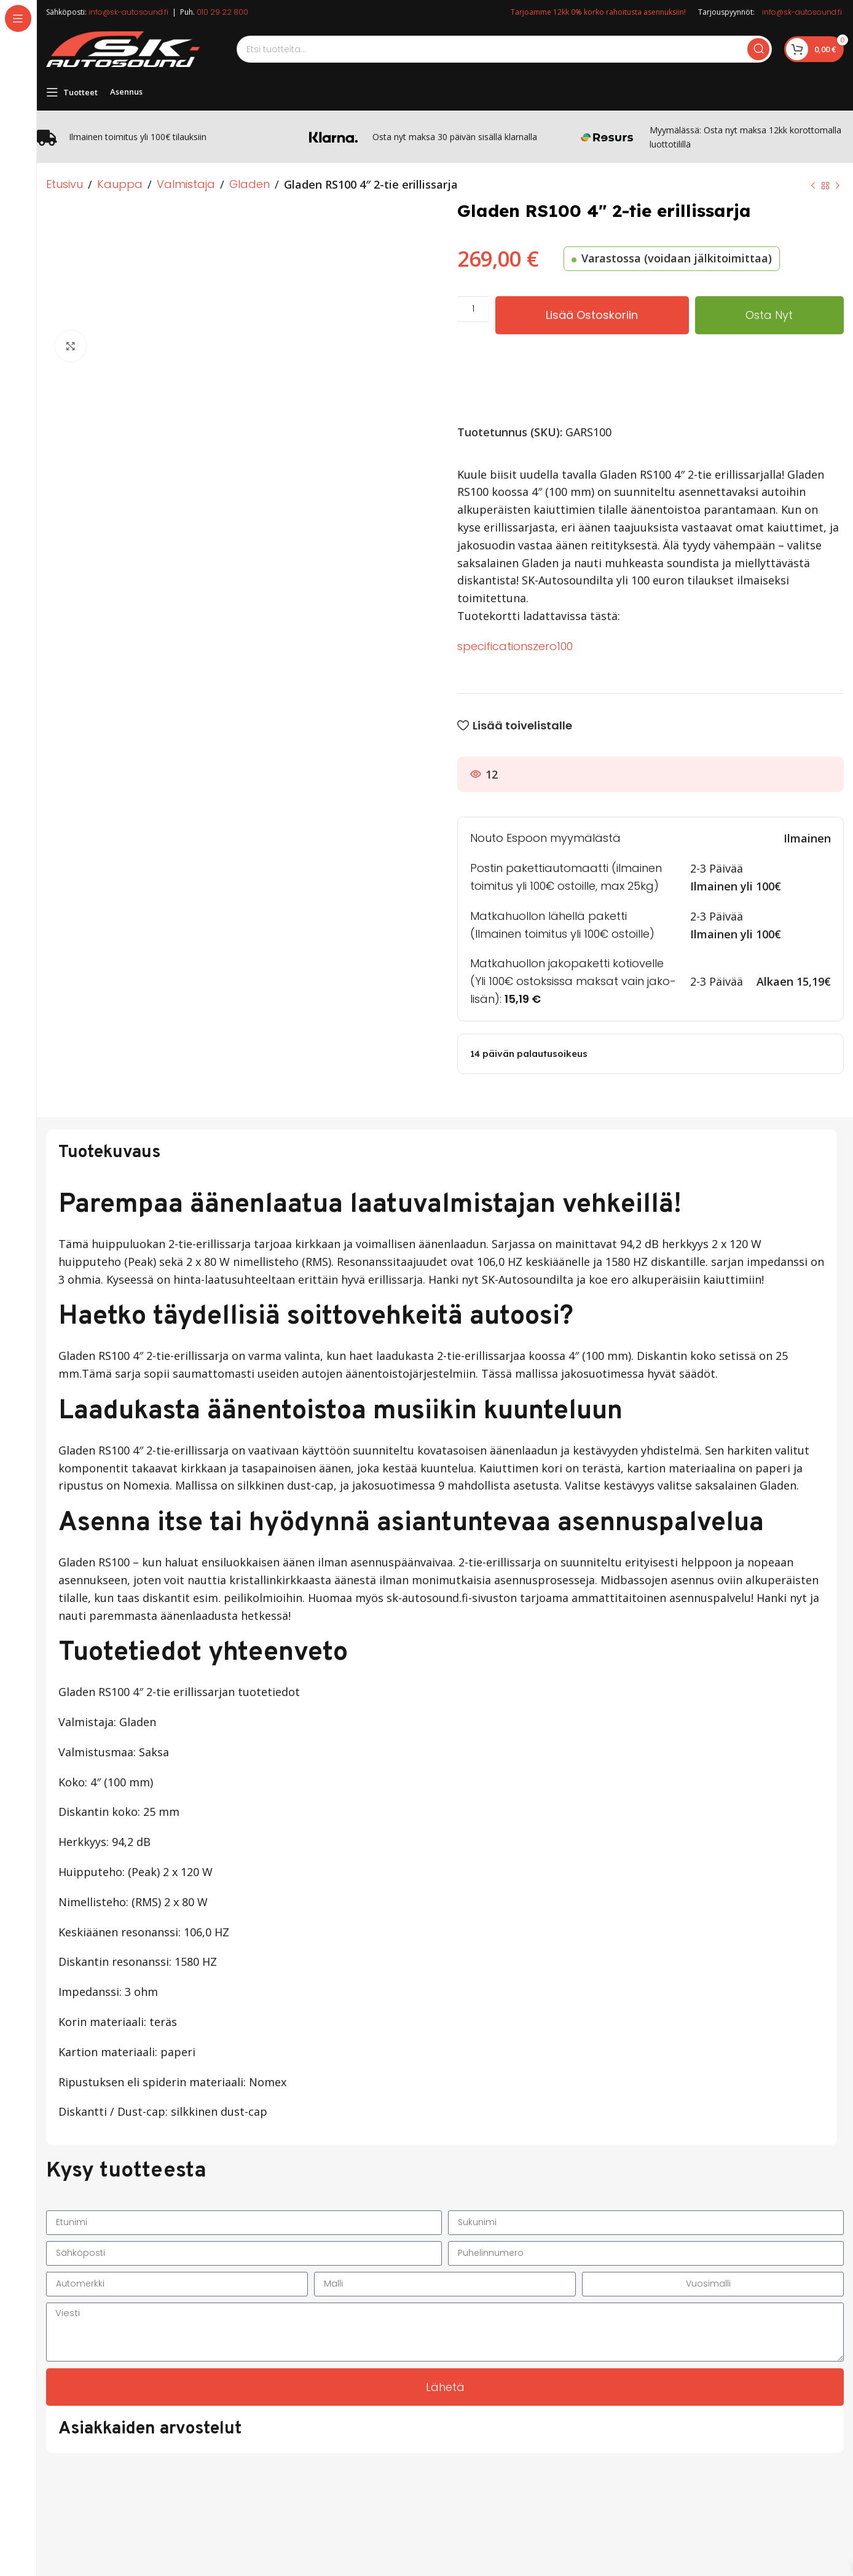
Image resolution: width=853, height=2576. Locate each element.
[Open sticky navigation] (72, 92)
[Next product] (837, 185)
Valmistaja (186, 184)
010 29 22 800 (222, 12)
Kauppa (120, 184)
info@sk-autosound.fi (128, 12)
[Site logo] (123, 48)
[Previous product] (813, 185)
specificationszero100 (515, 646)
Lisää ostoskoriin (592, 315)
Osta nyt (769, 315)
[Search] (504, 49)
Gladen (249, 184)
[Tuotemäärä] (473, 309)
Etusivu (64, 184)
